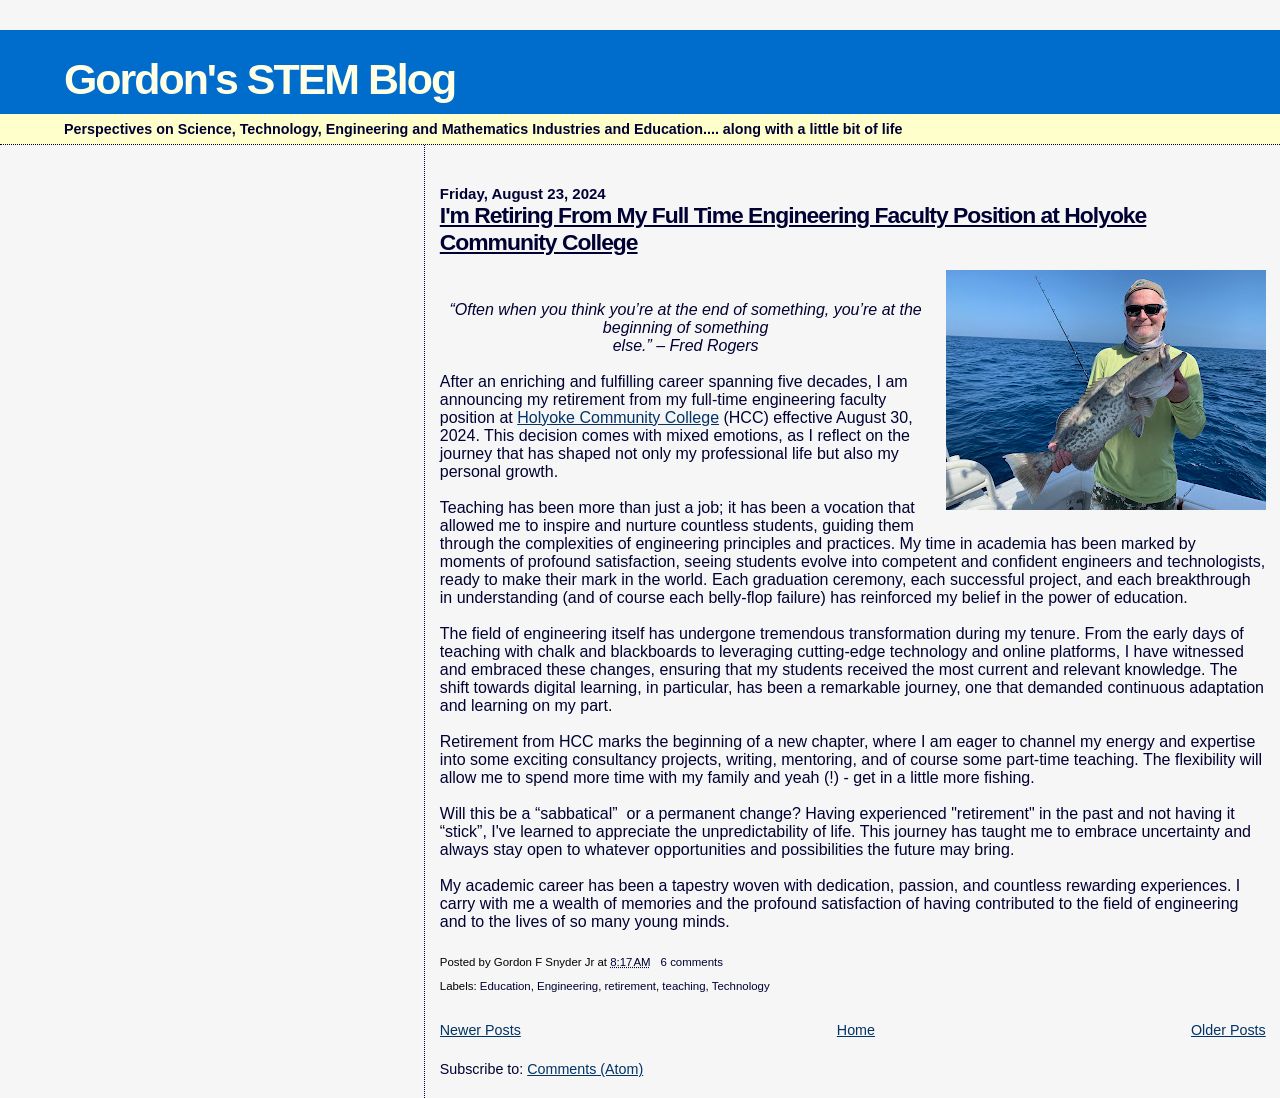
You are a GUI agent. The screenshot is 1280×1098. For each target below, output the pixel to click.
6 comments (692, 962)
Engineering (567, 986)
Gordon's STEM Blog (259, 79)
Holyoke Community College (618, 417)
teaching (683, 986)
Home (856, 1030)
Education (505, 986)
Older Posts (1228, 1030)
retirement (630, 986)
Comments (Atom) (585, 1069)
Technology (741, 986)
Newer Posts (480, 1030)
